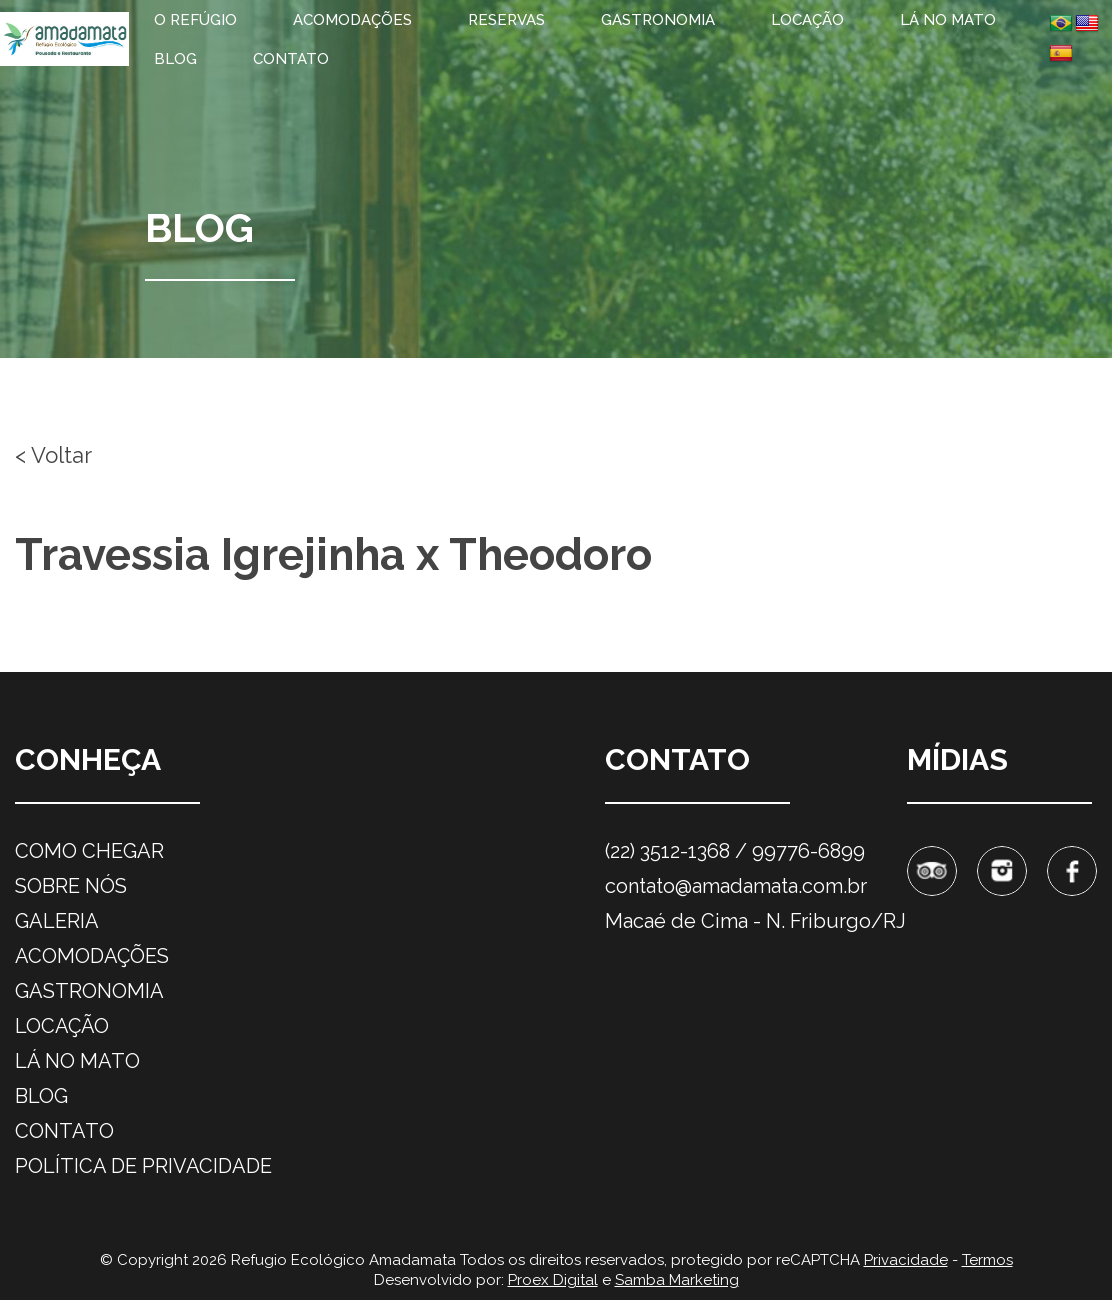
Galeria (57, 921)
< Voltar (53, 455)
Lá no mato (948, 20)
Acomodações (352, 20)
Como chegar (89, 851)
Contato (291, 59)
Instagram (1002, 871)
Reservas (506, 20)
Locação (807, 20)
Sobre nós (71, 886)
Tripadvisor (932, 871)
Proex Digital (553, 1280)
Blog (175, 59)
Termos (987, 1260)
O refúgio (195, 20)
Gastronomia (658, 20)
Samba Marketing (677, 1280)
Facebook (1072, 871)
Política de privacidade (143, 1166)
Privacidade (906, 1260)
